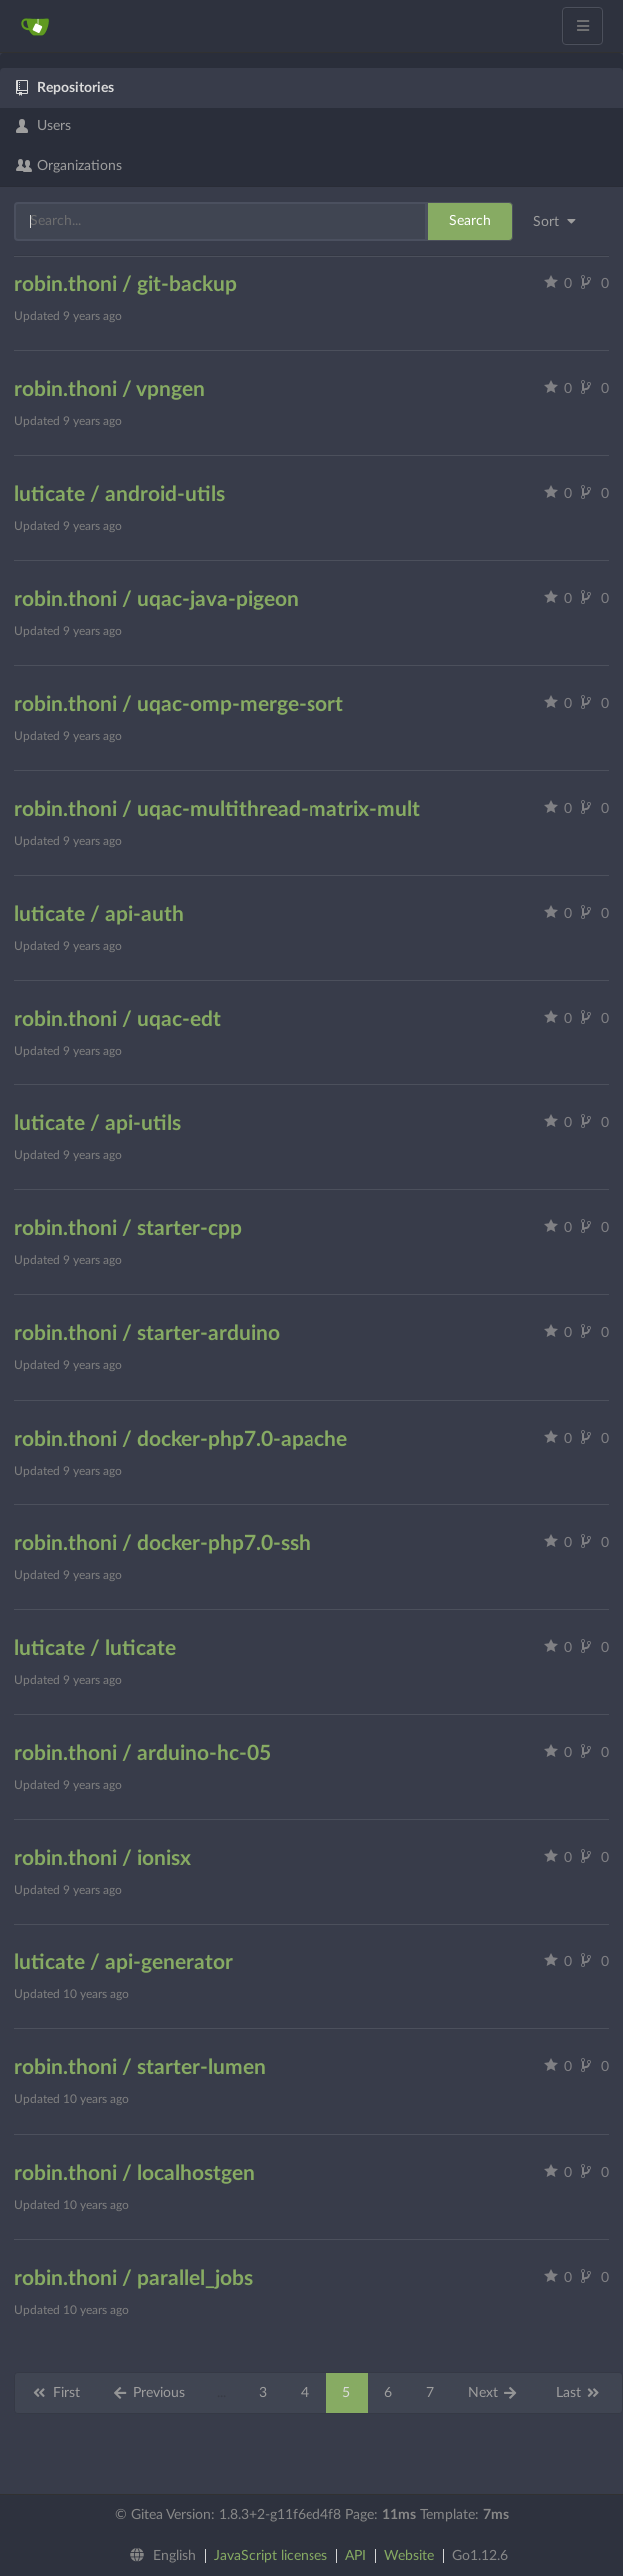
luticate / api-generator (123, 1962)
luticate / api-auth (99, 914)
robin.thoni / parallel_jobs (133, 2278)
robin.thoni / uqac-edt (117, 1019)
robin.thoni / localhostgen (134, 2173)
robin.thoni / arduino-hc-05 (142, 1753)
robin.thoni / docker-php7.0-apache (180, 1439)
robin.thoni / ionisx (102, 1858)
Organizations (69, 166)
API (355, 2556)
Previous (149, 2393)
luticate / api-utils (97, 1123)
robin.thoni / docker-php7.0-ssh (162, 1543)
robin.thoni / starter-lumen (140, 2067)
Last (579, 2393)
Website (409, 2556)
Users (43, 126)
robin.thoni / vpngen (109, 389)
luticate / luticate (95, 1648)
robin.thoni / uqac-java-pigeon (156, 599)
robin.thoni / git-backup (125, 284)
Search (470, 221)
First (55, 2393)
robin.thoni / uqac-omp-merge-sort (178, 704)
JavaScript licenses (270, 2556)
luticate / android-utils (119, 494)
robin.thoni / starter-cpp (128, 1228)
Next (493, 2393)
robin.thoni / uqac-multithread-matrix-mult (217, 809)
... (221, 2393)
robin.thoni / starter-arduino (147, 1333)
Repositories (65, 88)
